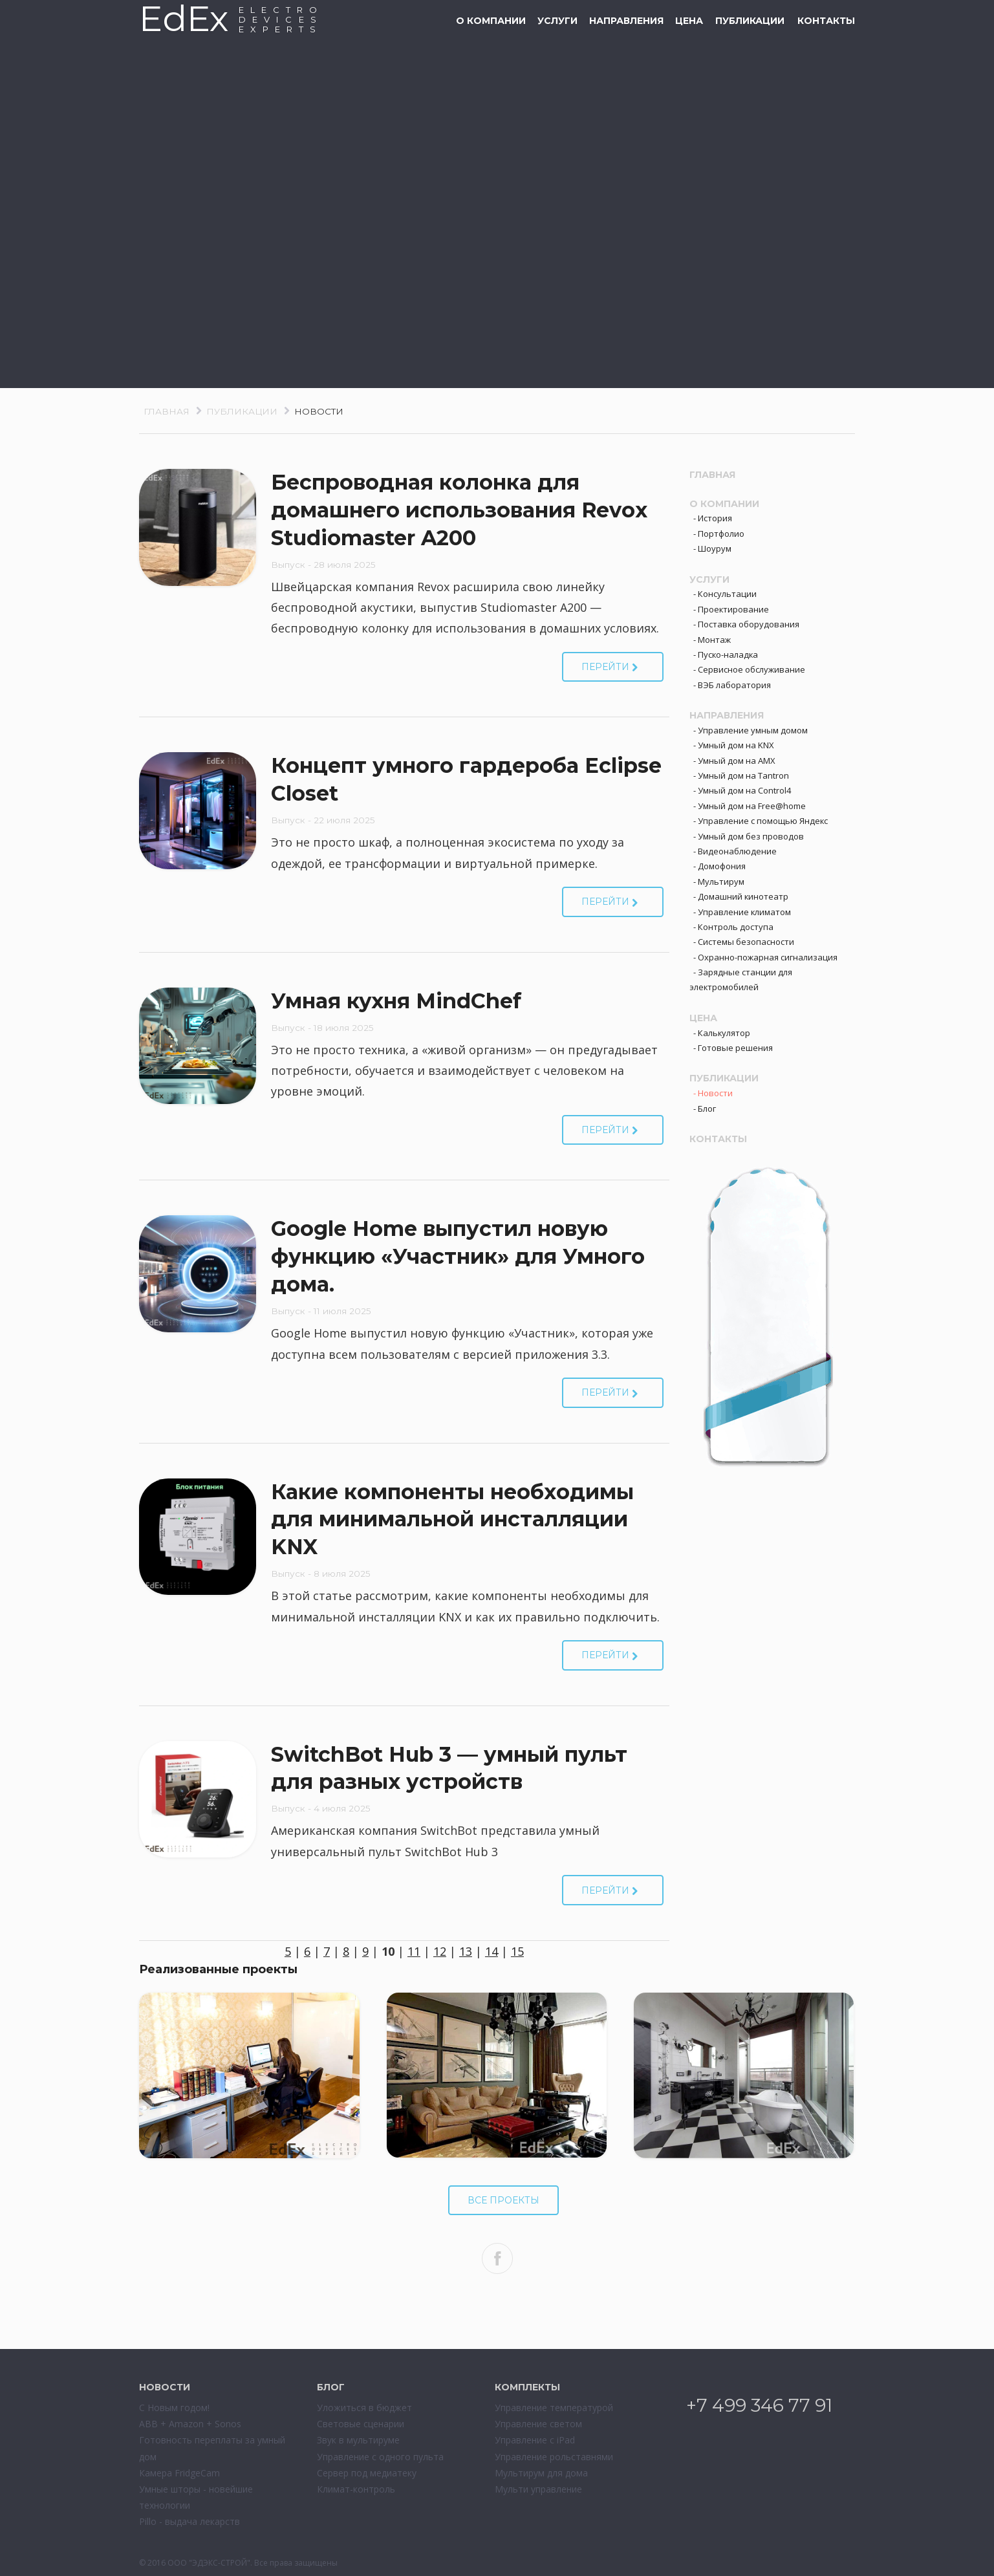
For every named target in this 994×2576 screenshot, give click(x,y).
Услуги (557, 21)
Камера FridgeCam (179, 2473)
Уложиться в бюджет (364, 2407)
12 (439, 1951)
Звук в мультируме (358, 2440)
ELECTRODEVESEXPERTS (281, 19)
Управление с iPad (535, 2440)
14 (491, 1951)
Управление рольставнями (554, 2457)
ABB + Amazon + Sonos (190, 2424)
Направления (626, 21)
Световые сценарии (360, 2424)
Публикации (749, 21)
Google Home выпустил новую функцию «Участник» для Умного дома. (458, 1256)
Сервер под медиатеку (366, 2473)
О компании (491, 21)
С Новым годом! (174, 2407)
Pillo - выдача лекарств (189, 2521)
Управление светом (538, 2424)
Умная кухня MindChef (396, 1000)
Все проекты (503, 2200)
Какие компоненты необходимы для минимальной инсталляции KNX (452, 1519)
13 (465, 1951)
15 (517, 1951)
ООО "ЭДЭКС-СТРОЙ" (208, 2562)
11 (413, 1951)
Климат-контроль (356, 2489)
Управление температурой (554, 2407)
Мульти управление (538, 2489)
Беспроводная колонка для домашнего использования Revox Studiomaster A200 (459, 510)
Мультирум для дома (541, 2473)
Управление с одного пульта (380, 2457)
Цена (689, 21)
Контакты (826, 21)
